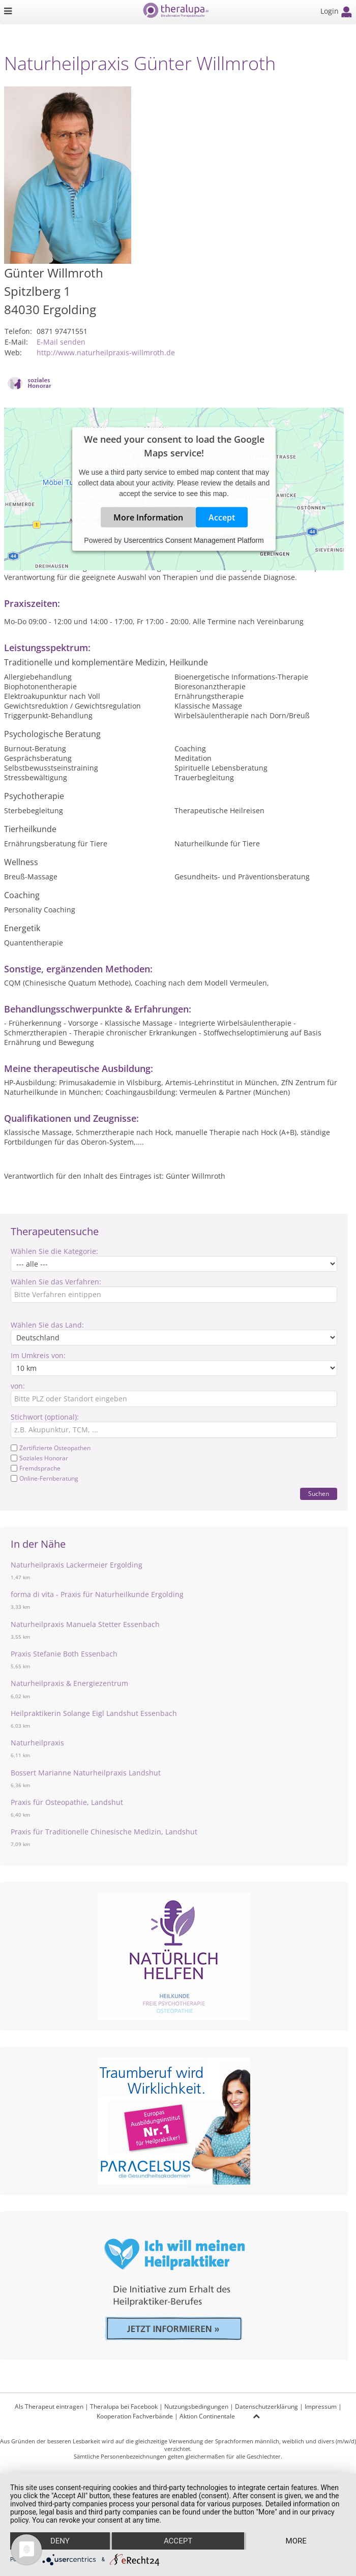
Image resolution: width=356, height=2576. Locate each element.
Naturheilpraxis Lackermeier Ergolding (76, 1565)
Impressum (321, 2406)
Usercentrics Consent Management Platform (193, 540)
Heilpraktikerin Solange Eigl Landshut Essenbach (94, 1713)
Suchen (318, 1493)
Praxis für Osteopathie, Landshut (67, 1802)
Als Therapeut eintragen (49, 2406)
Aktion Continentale (207, 2416)
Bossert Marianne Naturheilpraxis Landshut (86, 1772)
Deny (60, 2541)
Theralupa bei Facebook (124, 2406)
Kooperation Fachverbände (135, 2416)
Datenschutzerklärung (266, 2406)
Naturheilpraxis (37, 1742)
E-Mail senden (61, 342)
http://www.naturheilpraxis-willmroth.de (106, 352)
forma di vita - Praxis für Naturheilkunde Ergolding (97, 1594)
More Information (148, 517)
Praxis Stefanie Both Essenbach (64, 1654)
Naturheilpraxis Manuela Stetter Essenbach (85, 1624)
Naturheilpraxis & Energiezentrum (69, 1683)
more (296, 2541)
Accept (222, 517)
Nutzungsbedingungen (196, 2406)
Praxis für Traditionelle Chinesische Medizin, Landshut (104, 1831)
